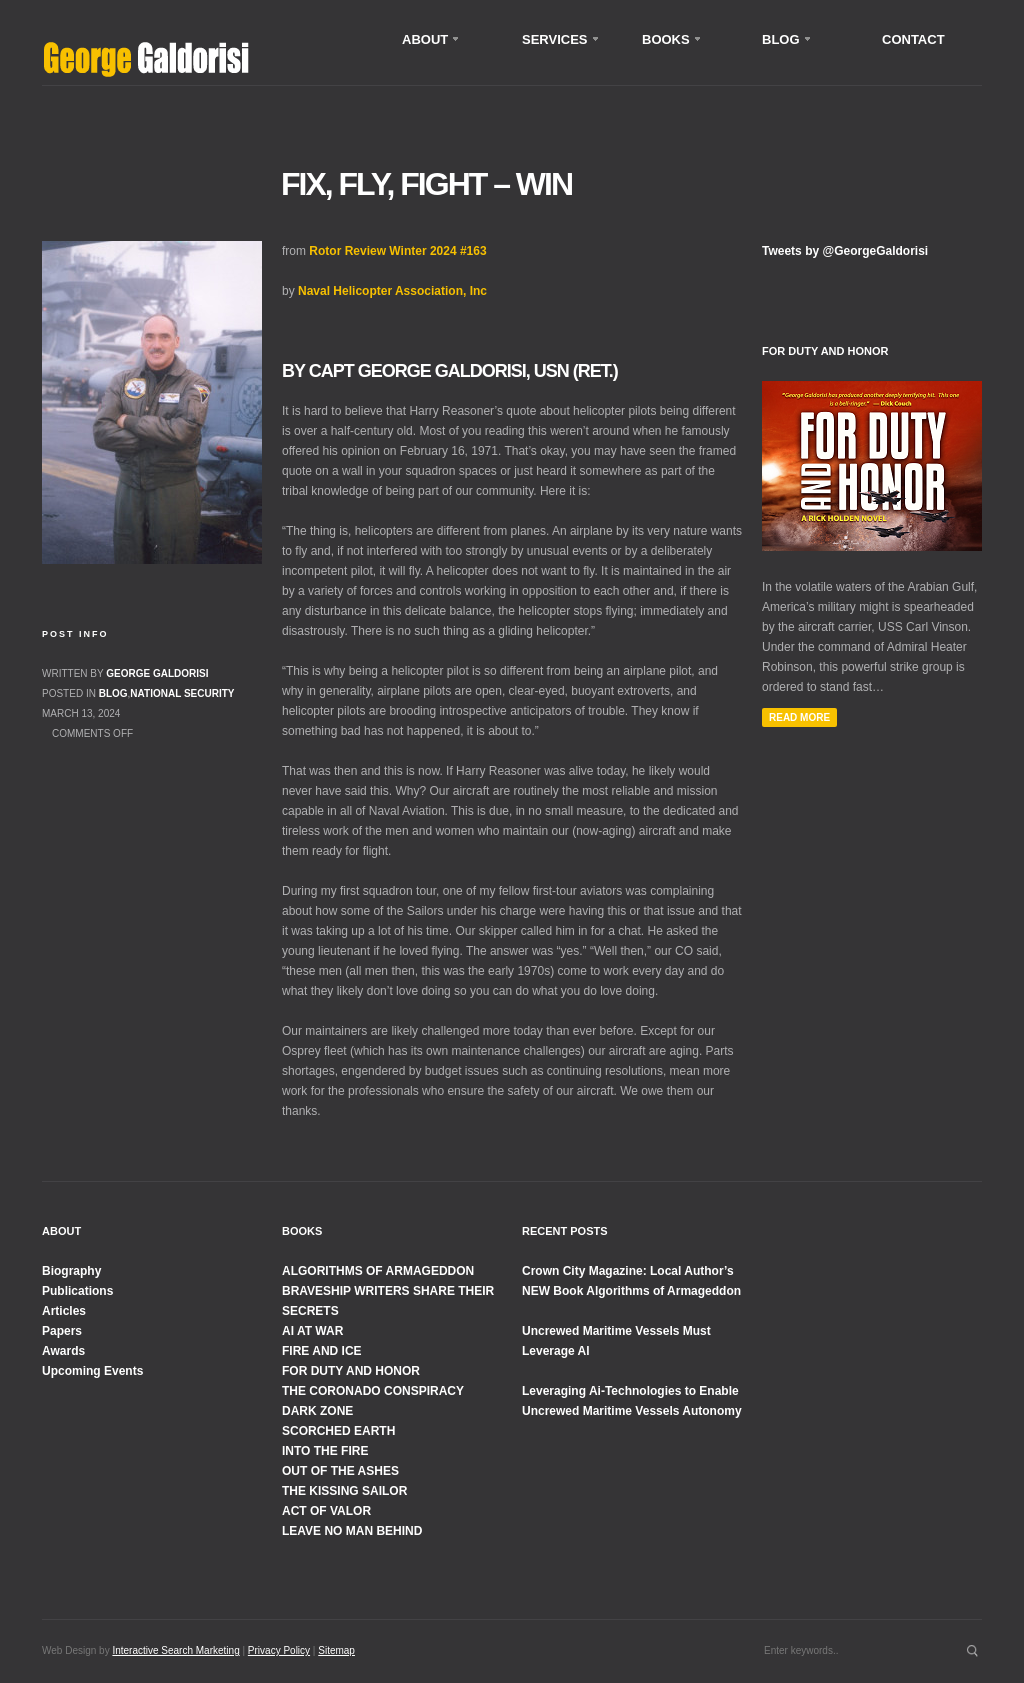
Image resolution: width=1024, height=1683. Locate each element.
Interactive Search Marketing (175, 1650)
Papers (62, 1331)
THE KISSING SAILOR (344, 1491)
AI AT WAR (312, 1331)
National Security (182, 693)
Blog (113, 693)
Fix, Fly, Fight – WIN (426, 184)
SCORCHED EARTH (338, 1431)
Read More (799, 717)
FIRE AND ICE (322, 1351)
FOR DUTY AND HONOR (351, 1371)
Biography (71, 1271)
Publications (77, 1291)
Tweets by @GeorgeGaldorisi (845, 251)
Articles (64, 1311)
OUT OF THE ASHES (340, 1471)
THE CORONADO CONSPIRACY (373, 1391)
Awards (63, 1351)
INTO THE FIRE (325, 1451)
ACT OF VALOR (326, 1511)
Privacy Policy (279, 1650)
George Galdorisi (157, 673)
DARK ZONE (317, 1411)
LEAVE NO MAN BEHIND (352, 1531)
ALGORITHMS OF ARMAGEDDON (378, 1271)
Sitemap (336, 1650)
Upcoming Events (92, 1371)
